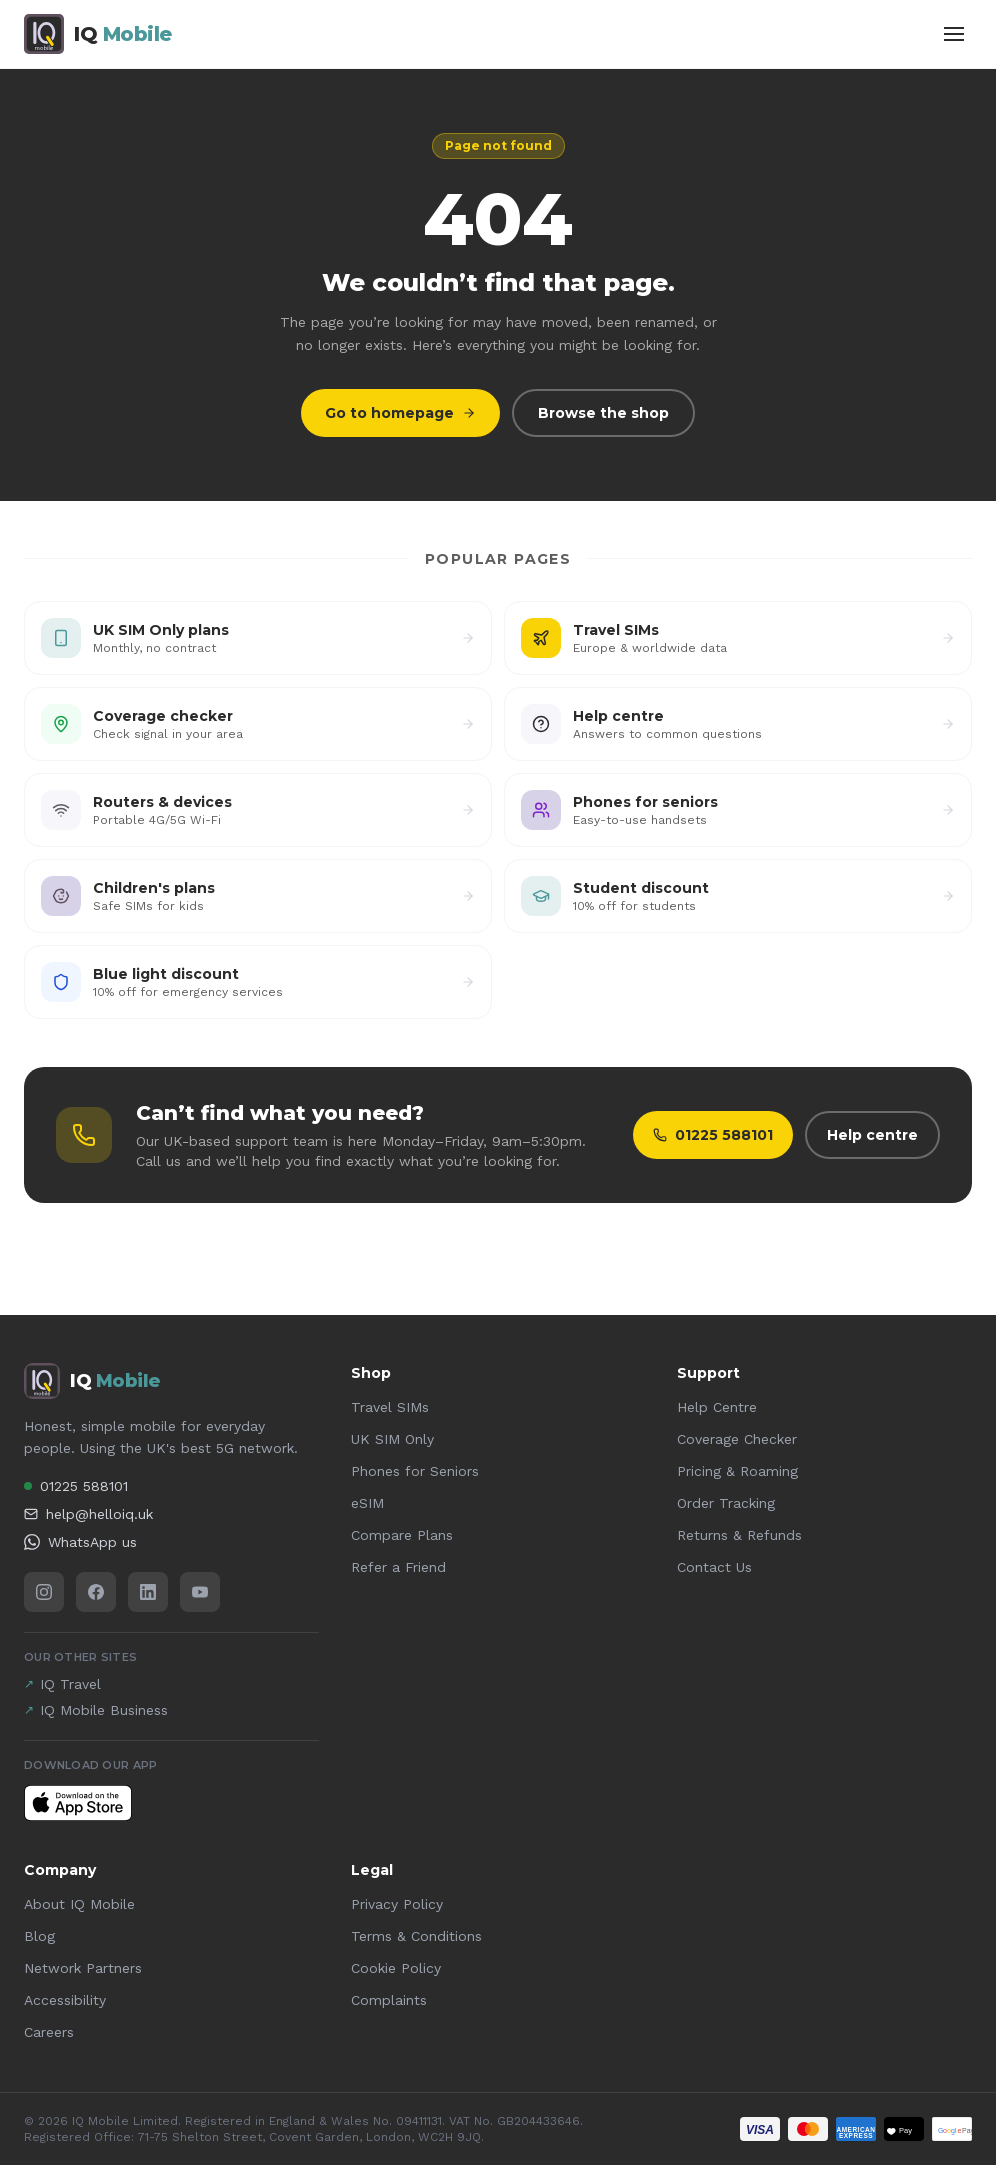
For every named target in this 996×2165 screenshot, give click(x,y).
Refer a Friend (398, 1567)
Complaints (389, 2000)
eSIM (367, 1503)
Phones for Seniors (415, 1471)
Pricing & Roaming (737, 1471)
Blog (39, 1936)
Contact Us (714, 1567)
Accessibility (65, 2000)
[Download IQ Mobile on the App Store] (78, 1803)
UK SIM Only (392, 1439)
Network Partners (83, 1968)
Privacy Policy (397, 1904)
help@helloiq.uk (88, 1514)
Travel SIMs (390, 1407)
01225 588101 (713, 1135)
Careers (49, 2032)
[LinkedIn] (148, 1592)
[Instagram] (44, 1592)
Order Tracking (726, 1503)
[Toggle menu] (954, 34)
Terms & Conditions (416, 1936)
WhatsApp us (80, 1542)
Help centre (872, 1135)
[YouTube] (200, 1592)
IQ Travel (62, 1684)
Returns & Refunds (739, 1535)
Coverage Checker (737, 1439)
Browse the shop (603, 413)
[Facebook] (96, 1592)
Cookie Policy (396, 1968)
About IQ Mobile (79, 1904)
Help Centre (717, 1407)
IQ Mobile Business (96, 1710)
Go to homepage (400, 413)
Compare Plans (402, 1535)
